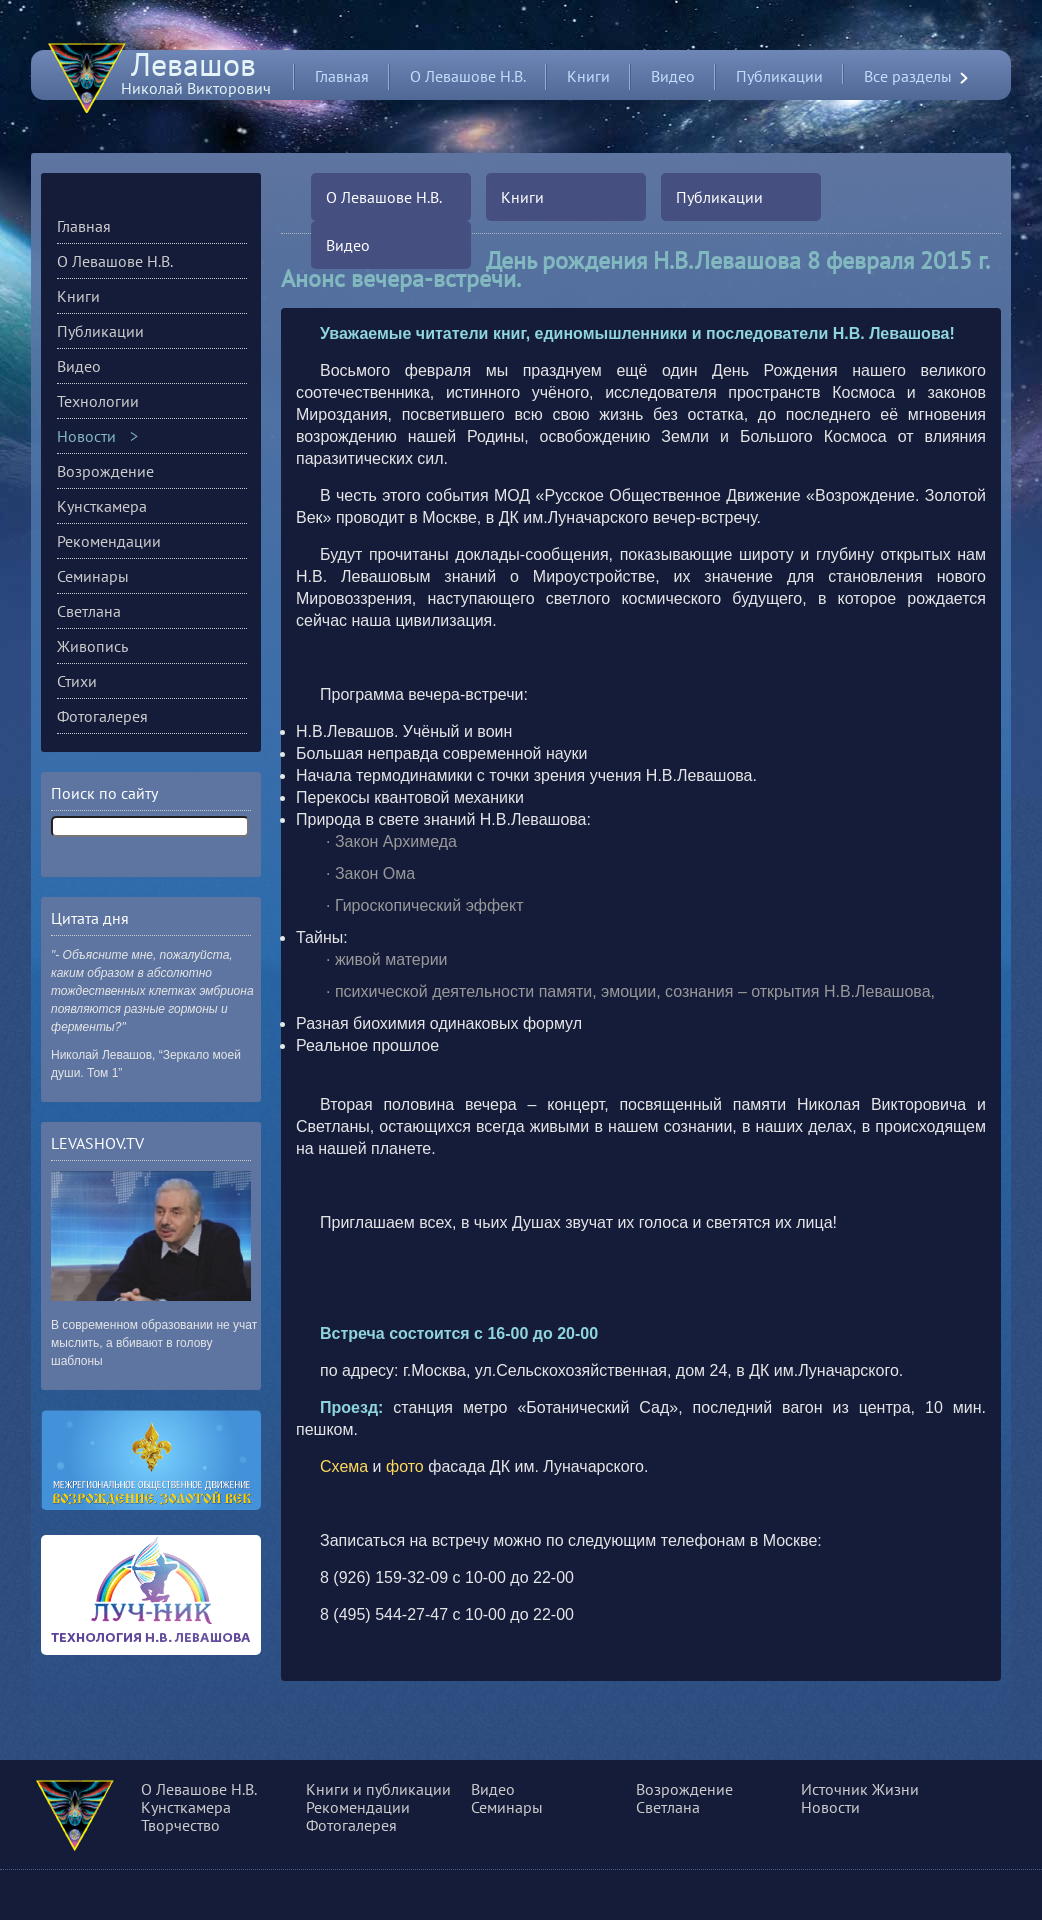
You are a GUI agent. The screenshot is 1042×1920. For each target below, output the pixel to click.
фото (405, 1466)
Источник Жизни (860, 1789)
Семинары (93, 576)
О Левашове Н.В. (468, 76)
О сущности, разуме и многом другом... (102, 1819)
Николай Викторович (196, 79)
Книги (588, 76)
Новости (86, 436)
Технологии (98, 401)
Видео (673, 76)
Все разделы (908, 76)
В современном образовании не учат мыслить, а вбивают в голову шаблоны (154, 1343)
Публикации (779, 76)
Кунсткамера (102, 506)
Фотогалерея (102, 716)
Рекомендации (109, 541)
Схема (344, 1466)
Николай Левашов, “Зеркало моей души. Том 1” (146, 1064)
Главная (342, 76)
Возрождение (105, 471)
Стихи (77, 681)
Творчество (180, 1825)
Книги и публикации (378, 1789)
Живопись (92, 646)
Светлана (89, 611)
